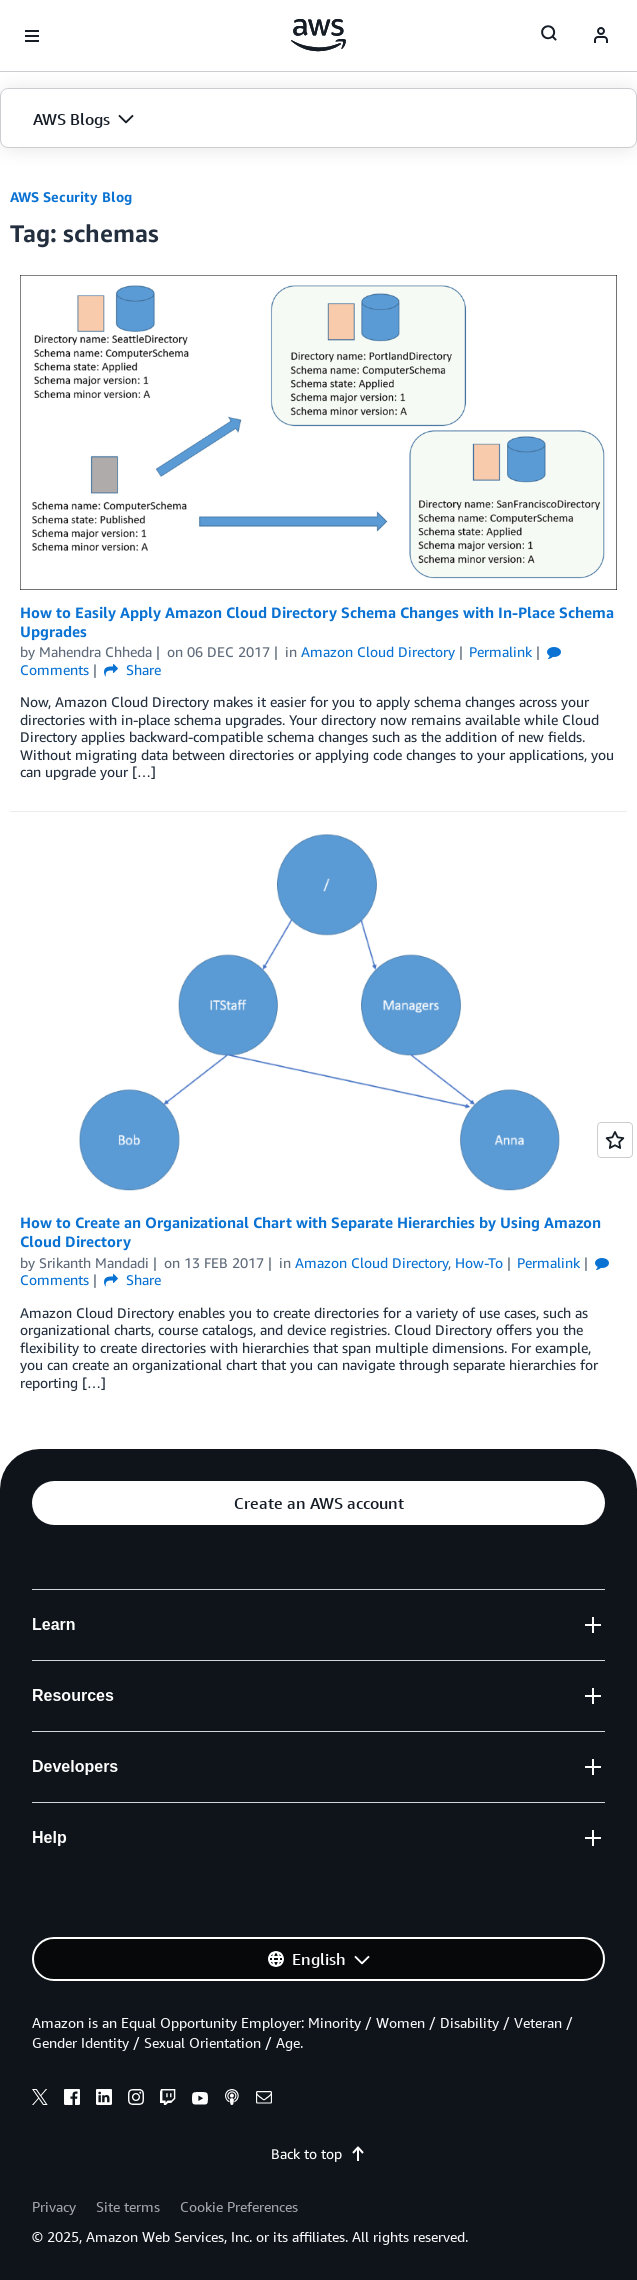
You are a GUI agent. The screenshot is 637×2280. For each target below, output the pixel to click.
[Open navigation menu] (32, 36)
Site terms (128, 2206)
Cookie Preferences (239, 2206)
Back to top (318, 2153)
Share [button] (132, 669)
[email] (264, 2100)
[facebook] (72, 2100)
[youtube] (200, 2100)
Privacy (54, 2206)
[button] (318, 119)
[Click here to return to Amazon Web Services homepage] (318, 35)
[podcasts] (232, 2100)
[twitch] (168, 2100)
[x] (40, 2100)
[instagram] (136, 2100)
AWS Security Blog (71, 196)
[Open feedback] (615, 1140)
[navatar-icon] (601, 36)
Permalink (500, 651)
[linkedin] (104, 2100)
